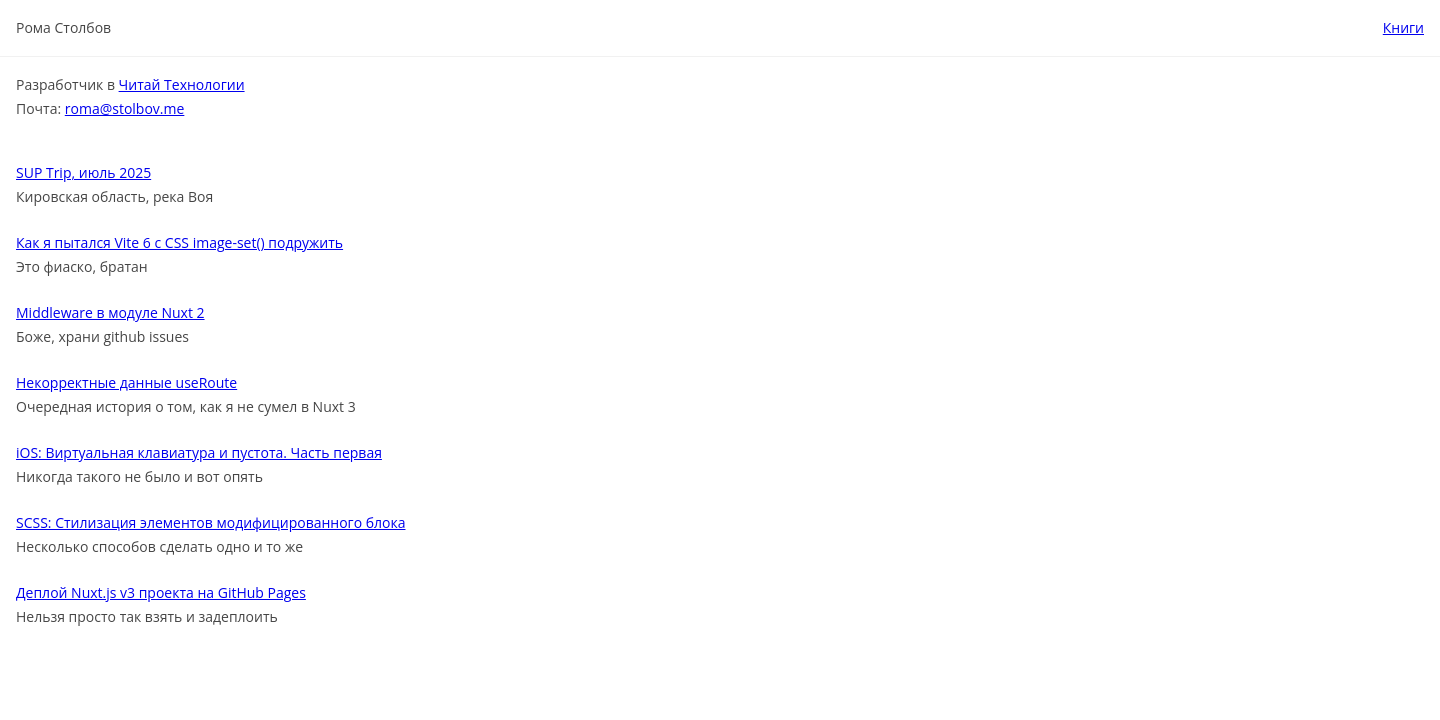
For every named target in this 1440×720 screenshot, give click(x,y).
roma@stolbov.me (125, 108)
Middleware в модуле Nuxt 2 (110, 312)
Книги (1403, 27)
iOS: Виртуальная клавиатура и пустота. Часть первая (199, 452)
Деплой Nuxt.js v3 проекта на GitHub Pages (161, 592)
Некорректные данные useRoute (126, 382)
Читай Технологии (182, 84)
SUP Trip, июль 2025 (83, 172)
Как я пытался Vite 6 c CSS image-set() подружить (179, 242)
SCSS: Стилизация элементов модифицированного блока (210, 522)
